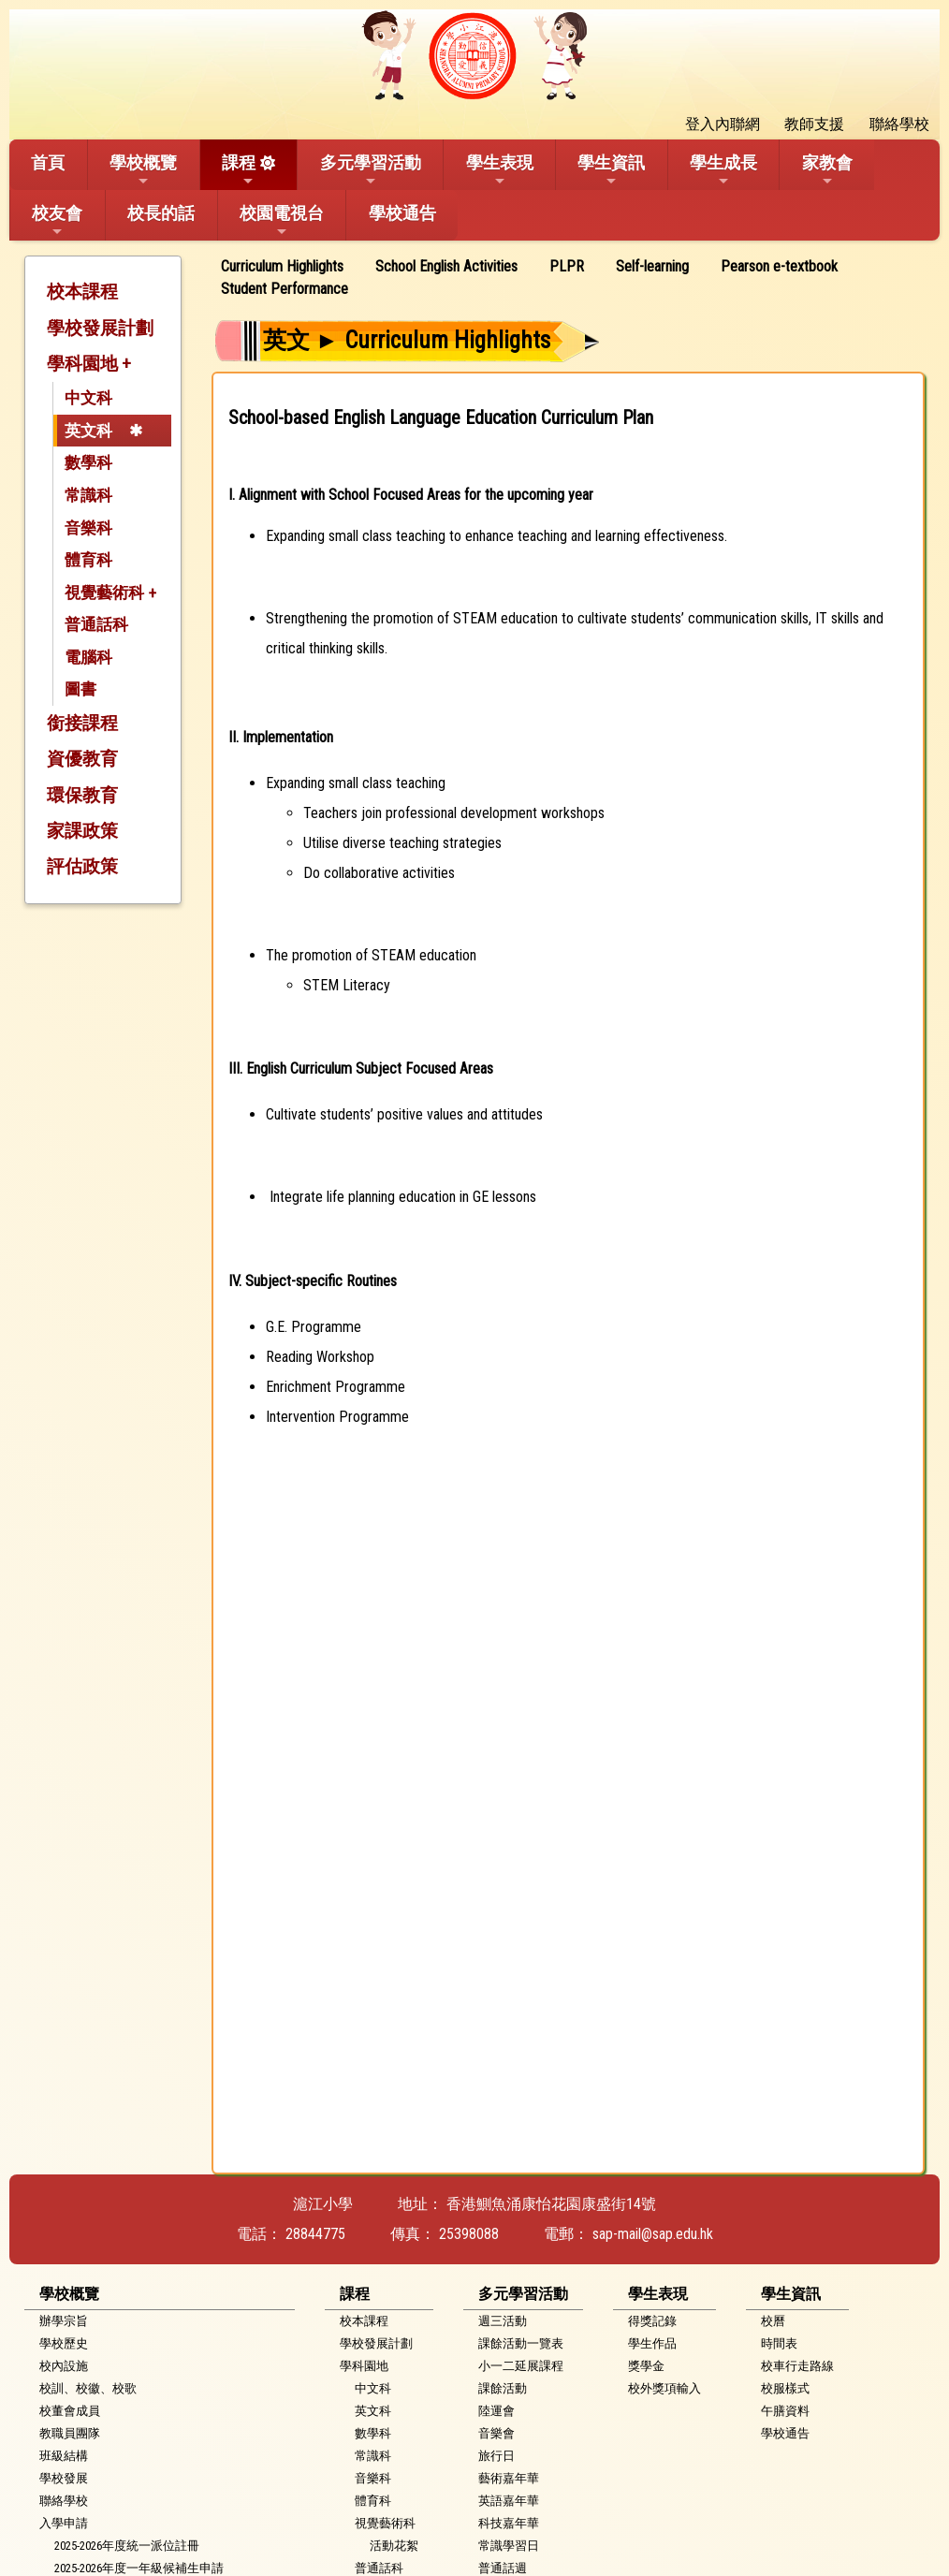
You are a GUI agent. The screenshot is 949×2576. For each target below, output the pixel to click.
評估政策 (82, 866)
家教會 (827, 170)
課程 (239, 170)
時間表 (779, 2343)
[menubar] (568, 278)
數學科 (88, 462)
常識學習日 (508, 2546)
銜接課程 (82, 723)
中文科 (88, 397)
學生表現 (499, 170)
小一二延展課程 (520, 2366)
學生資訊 (611, 170)
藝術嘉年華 (508, 2478)
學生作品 (652, 2343)
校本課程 (82, 291)
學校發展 (63, 2478)
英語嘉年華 (508, 2501)
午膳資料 (785, 2411)
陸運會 (496, 2411)
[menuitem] (289, 267)
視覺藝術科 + (110, 592)
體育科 (88, 559)
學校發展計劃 (100, 328)
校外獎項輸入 (664, 2388)
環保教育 (82, 795)
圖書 (80, 689)
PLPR (566, 266)
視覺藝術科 (385, 2523)
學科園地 (364, 2366)
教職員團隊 (69, 2433)
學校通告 (402, 213)
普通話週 (502, 2568)
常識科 (88, 495)
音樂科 (88, 528)
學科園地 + (89, 363)
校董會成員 (69, 2411)
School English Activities (446, 266)
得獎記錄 (652, 2321)
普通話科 (96, 624)
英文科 (88, 430)
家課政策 (82, 831)
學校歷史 (63, 2343)
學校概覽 (143, 170)
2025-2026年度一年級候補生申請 (139, 2568)
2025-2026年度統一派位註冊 (126, 2546)
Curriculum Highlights (282, 266)
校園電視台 (282, 221)
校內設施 (63, 2366)
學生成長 (723, 170)
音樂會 (496, 2433)
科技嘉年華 (508, 2523)
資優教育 (82, 758)
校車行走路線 (797, 2366)
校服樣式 (785, 2388)
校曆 (773, 2321)
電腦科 (88, 657)
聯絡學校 (63, 2501)
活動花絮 (394, 2546)
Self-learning (652, 266)
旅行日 (496, 2456)
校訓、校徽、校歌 (88, 2388)
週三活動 (502, 2321)
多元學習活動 (370, 170)
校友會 (57, 221)
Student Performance (284, 289)
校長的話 (161, 213)
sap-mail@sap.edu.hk (652, 2234)
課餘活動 (502, 2388)
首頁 (48, 162)
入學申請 (63, 2523)
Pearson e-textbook (779, 266)
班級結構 (63, 2456)
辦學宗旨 (63, 2321)
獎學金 (646, 2366)
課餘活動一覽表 (520, 2343)
